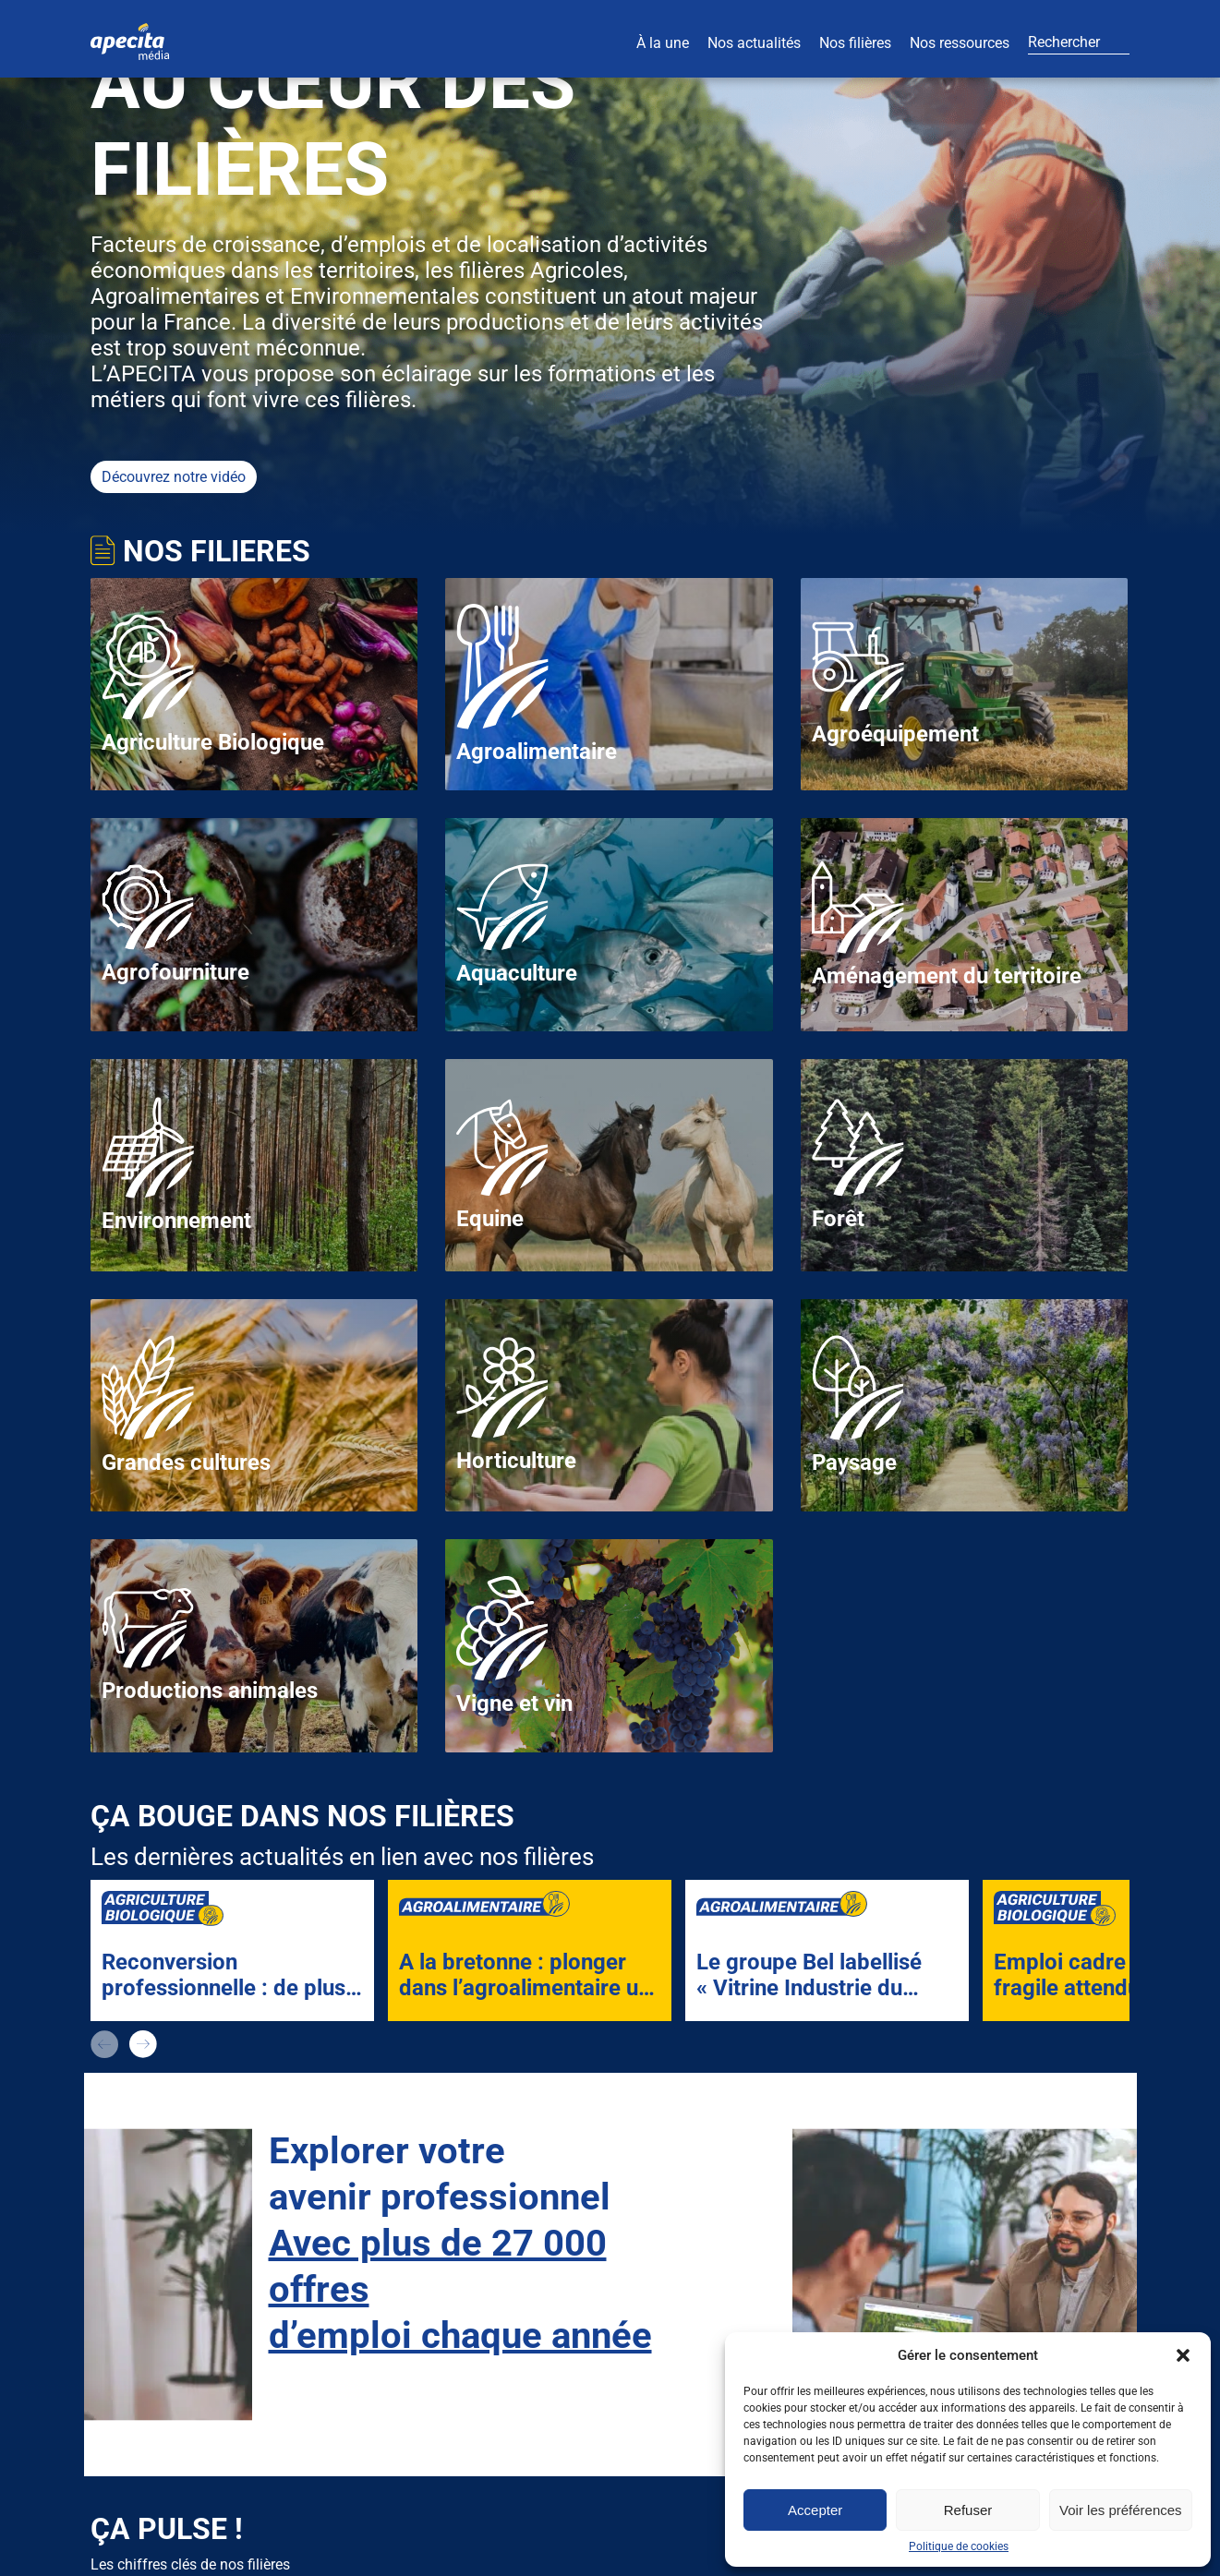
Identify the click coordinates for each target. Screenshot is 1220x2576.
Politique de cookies (959, 2546)
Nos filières (855, 43)
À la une (662, 43)
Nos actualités (754, 43)
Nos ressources (959, 43)
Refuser (968, 2510)
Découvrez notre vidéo (174, 477)
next (143, 2044)
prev (104, 2044)
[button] (1183, 2355)
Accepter (815, 2510)
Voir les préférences (1120, 2510)
